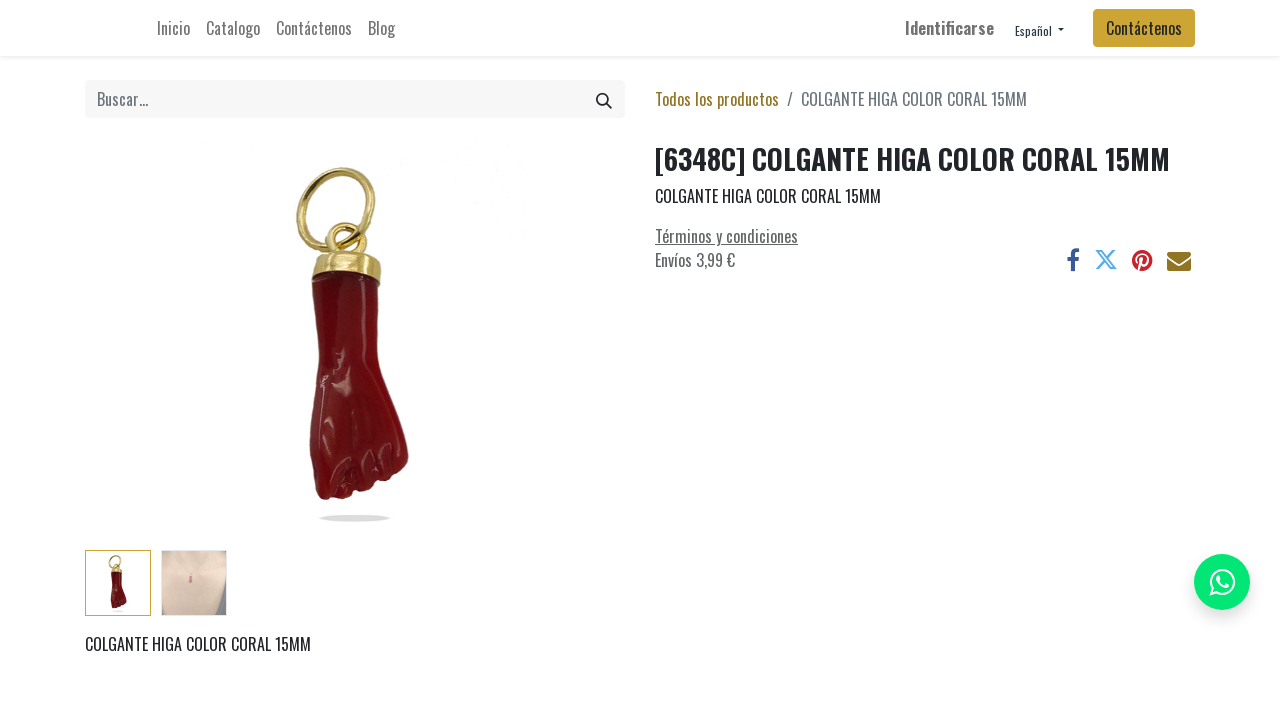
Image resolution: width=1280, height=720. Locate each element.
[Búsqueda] (604, 99)
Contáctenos (1144, 28)
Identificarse (949, 28)
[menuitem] (173, 28)
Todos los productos (717, 99)
